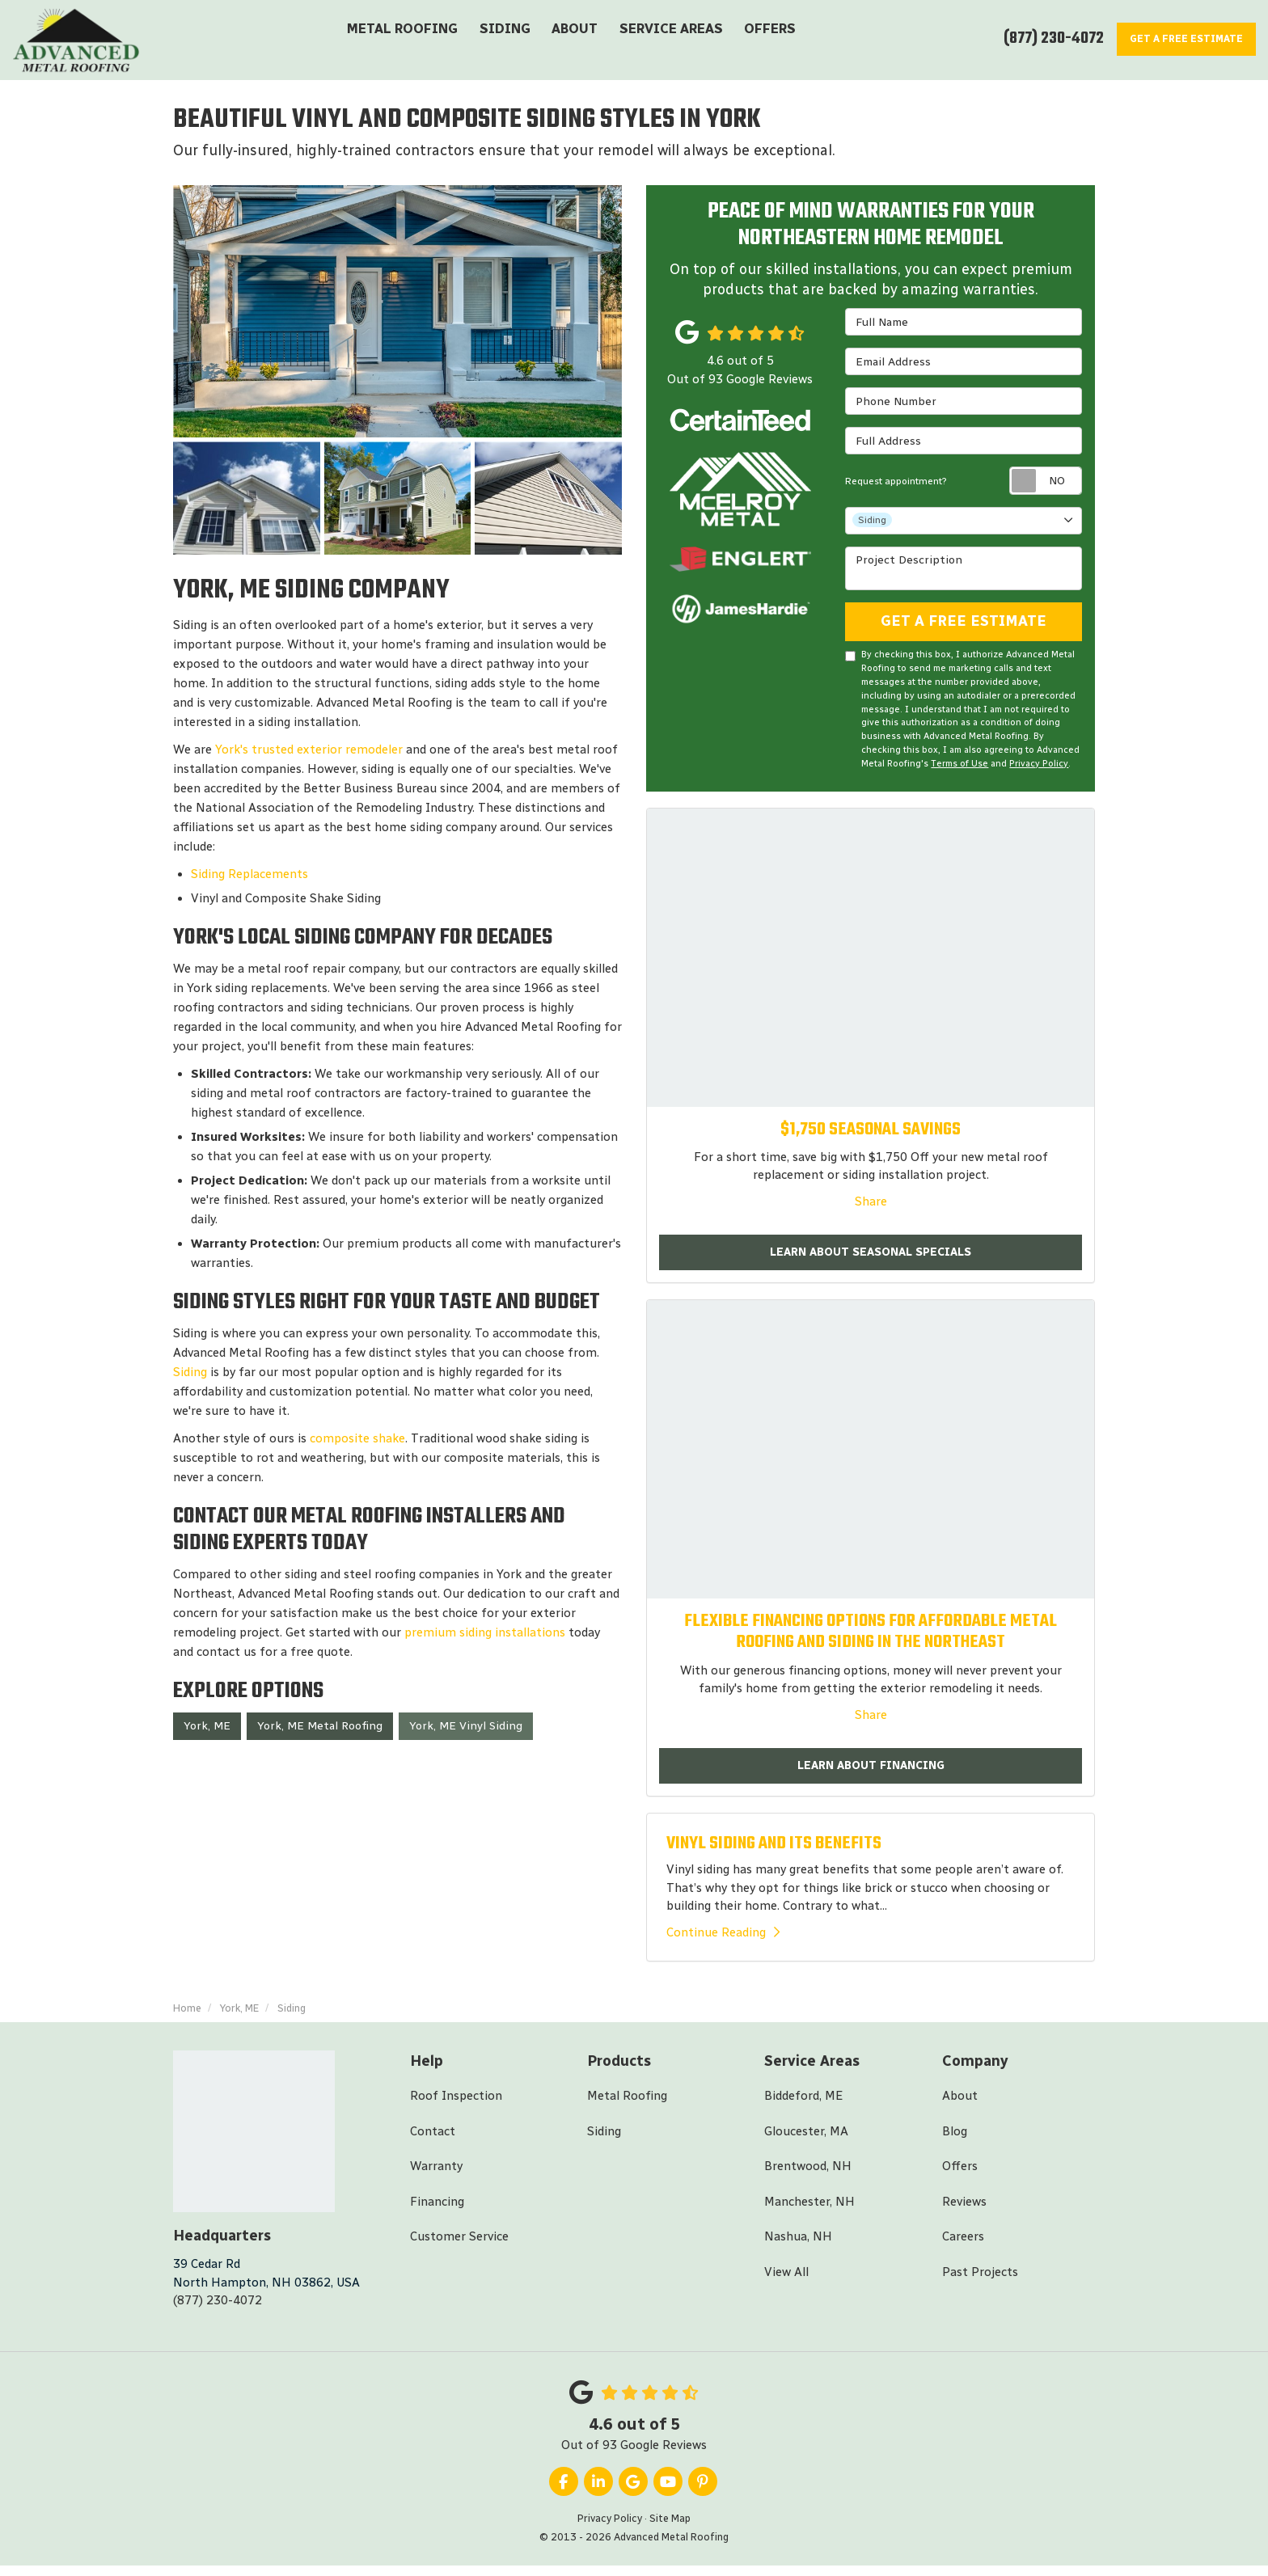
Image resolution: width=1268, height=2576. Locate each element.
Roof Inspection (456, 2106)
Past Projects (980, 2281)
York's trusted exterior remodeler (309, 754)
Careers (963, 2247)
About (960, 2106)
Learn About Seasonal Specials (870, 1260)
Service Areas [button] (667, 42)
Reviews (964, 2211)
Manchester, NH (809, 2211)
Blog (954, 2141)
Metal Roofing (627, 2106)
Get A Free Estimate (963, 627)
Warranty (436, 2176)
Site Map (670, 2529)
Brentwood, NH (808, 2176)
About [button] (574, 42)
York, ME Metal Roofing (320, 1731)
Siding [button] (506, 42)
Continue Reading (723, 1942)
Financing (437, 2211)
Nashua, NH (798, 2247)
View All (786, 2281)
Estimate (1178, 38)
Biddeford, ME (803, 2106)
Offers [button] (763, 42)
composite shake (355, 1443)
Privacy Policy (1038, 769)
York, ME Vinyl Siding (465, 1731)
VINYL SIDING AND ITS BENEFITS (773, 1853)
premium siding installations (486, 1637)
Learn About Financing (871, 1774)
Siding (190, 1377)
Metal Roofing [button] (408, 42)
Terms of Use (959, 769)
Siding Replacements (249, 879)
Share (871, 1208)
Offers (960, 2176)
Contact (432, 2141)
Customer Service (459, 2247)
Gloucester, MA (806, 2141)
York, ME (207, 1731)
